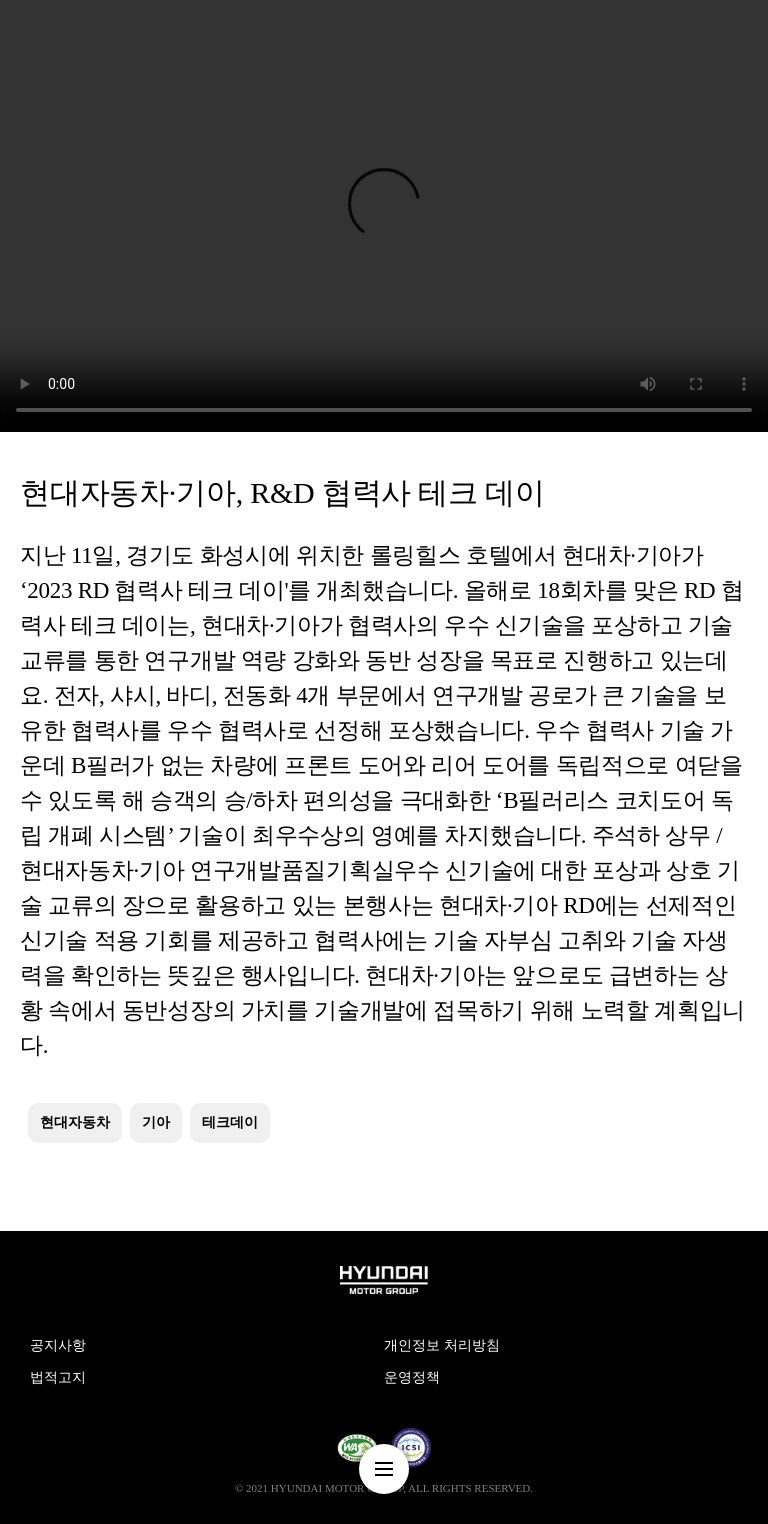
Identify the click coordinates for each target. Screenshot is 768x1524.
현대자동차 (75, 1122)
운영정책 (412, 1377)
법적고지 (58, 1377)
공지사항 (58, 1345)
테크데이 (230, 1122)
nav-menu (384, 1469)
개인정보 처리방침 (442, 1345)
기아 (156, 1122)
